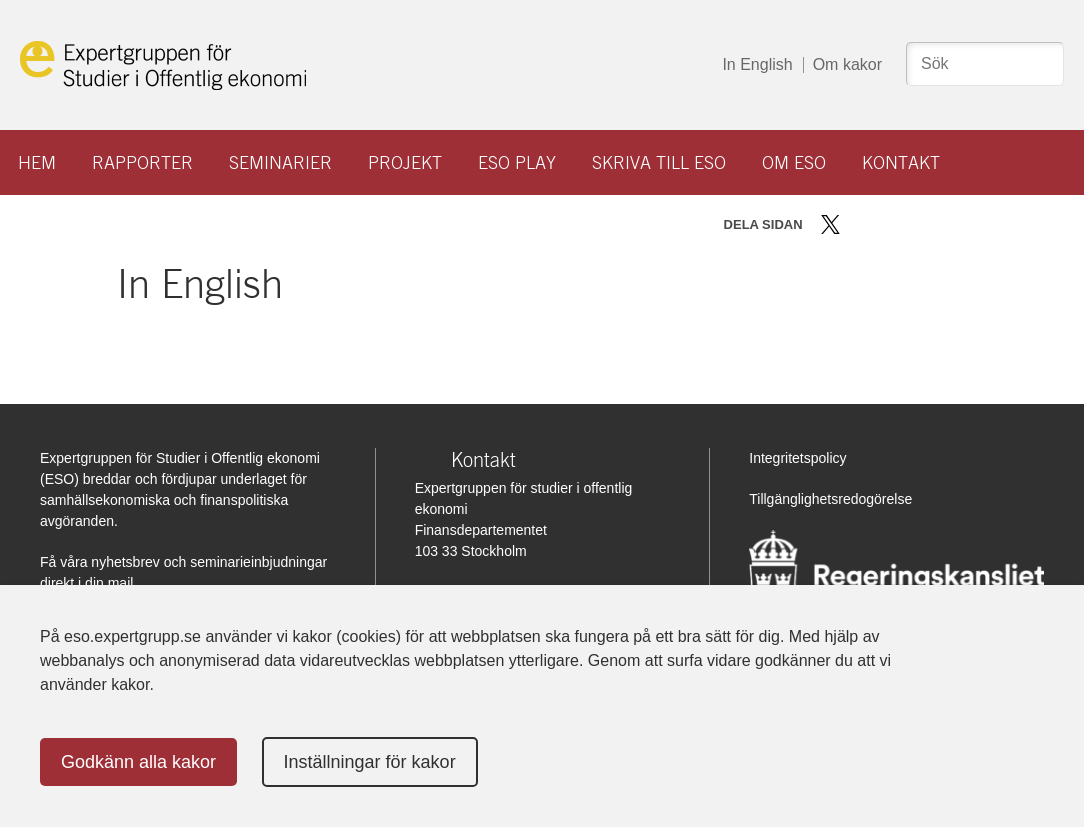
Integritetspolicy (797, 458)
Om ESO (794, 162)
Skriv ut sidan (955, 224)
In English (757, 64)
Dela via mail (920, 224)
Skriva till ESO (659, 162)
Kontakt (901, 162)
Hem (37, 162)
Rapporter (142, 162)
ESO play (517, 162)
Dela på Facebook (859, 224)
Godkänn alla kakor (138, 762)
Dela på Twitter (830, 224)
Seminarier (280, 162)
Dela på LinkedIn (888, 224)
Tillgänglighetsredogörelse (830, 499)
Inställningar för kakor (370, 762)
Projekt (405, 162)
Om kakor (847, 64)
